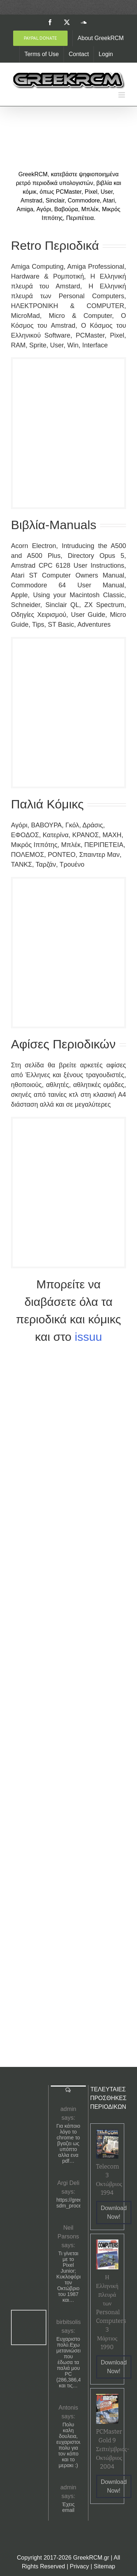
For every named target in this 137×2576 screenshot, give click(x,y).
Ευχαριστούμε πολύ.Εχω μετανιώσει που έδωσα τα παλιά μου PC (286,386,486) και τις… (68, 2362)
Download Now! (114, 2212)
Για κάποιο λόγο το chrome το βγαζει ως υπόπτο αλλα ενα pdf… (68, 2143)
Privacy (79, 2566)
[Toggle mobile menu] (122, 95)
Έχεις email (68, 2507)
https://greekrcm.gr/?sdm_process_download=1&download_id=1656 (68, 2203)
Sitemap (104, 2566)
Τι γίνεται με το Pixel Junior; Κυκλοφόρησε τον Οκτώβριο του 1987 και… (68, 2276)
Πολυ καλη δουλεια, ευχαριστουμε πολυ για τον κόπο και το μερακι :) (68, 2445)
